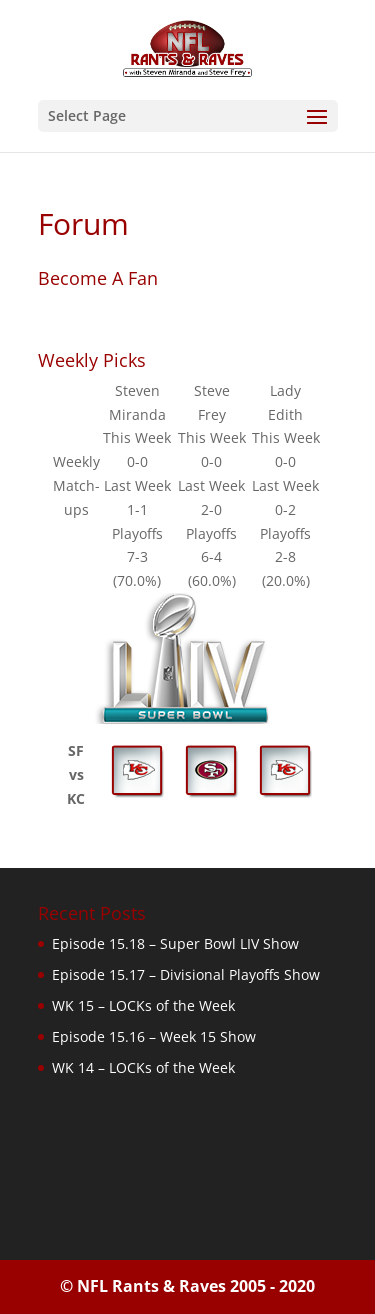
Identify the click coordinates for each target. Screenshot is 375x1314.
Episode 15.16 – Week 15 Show (154, 1036)
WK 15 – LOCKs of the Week (143, 1005)
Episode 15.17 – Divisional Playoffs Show (186, 974)
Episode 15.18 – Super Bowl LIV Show (175, 943)
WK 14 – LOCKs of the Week (143, 1067)
